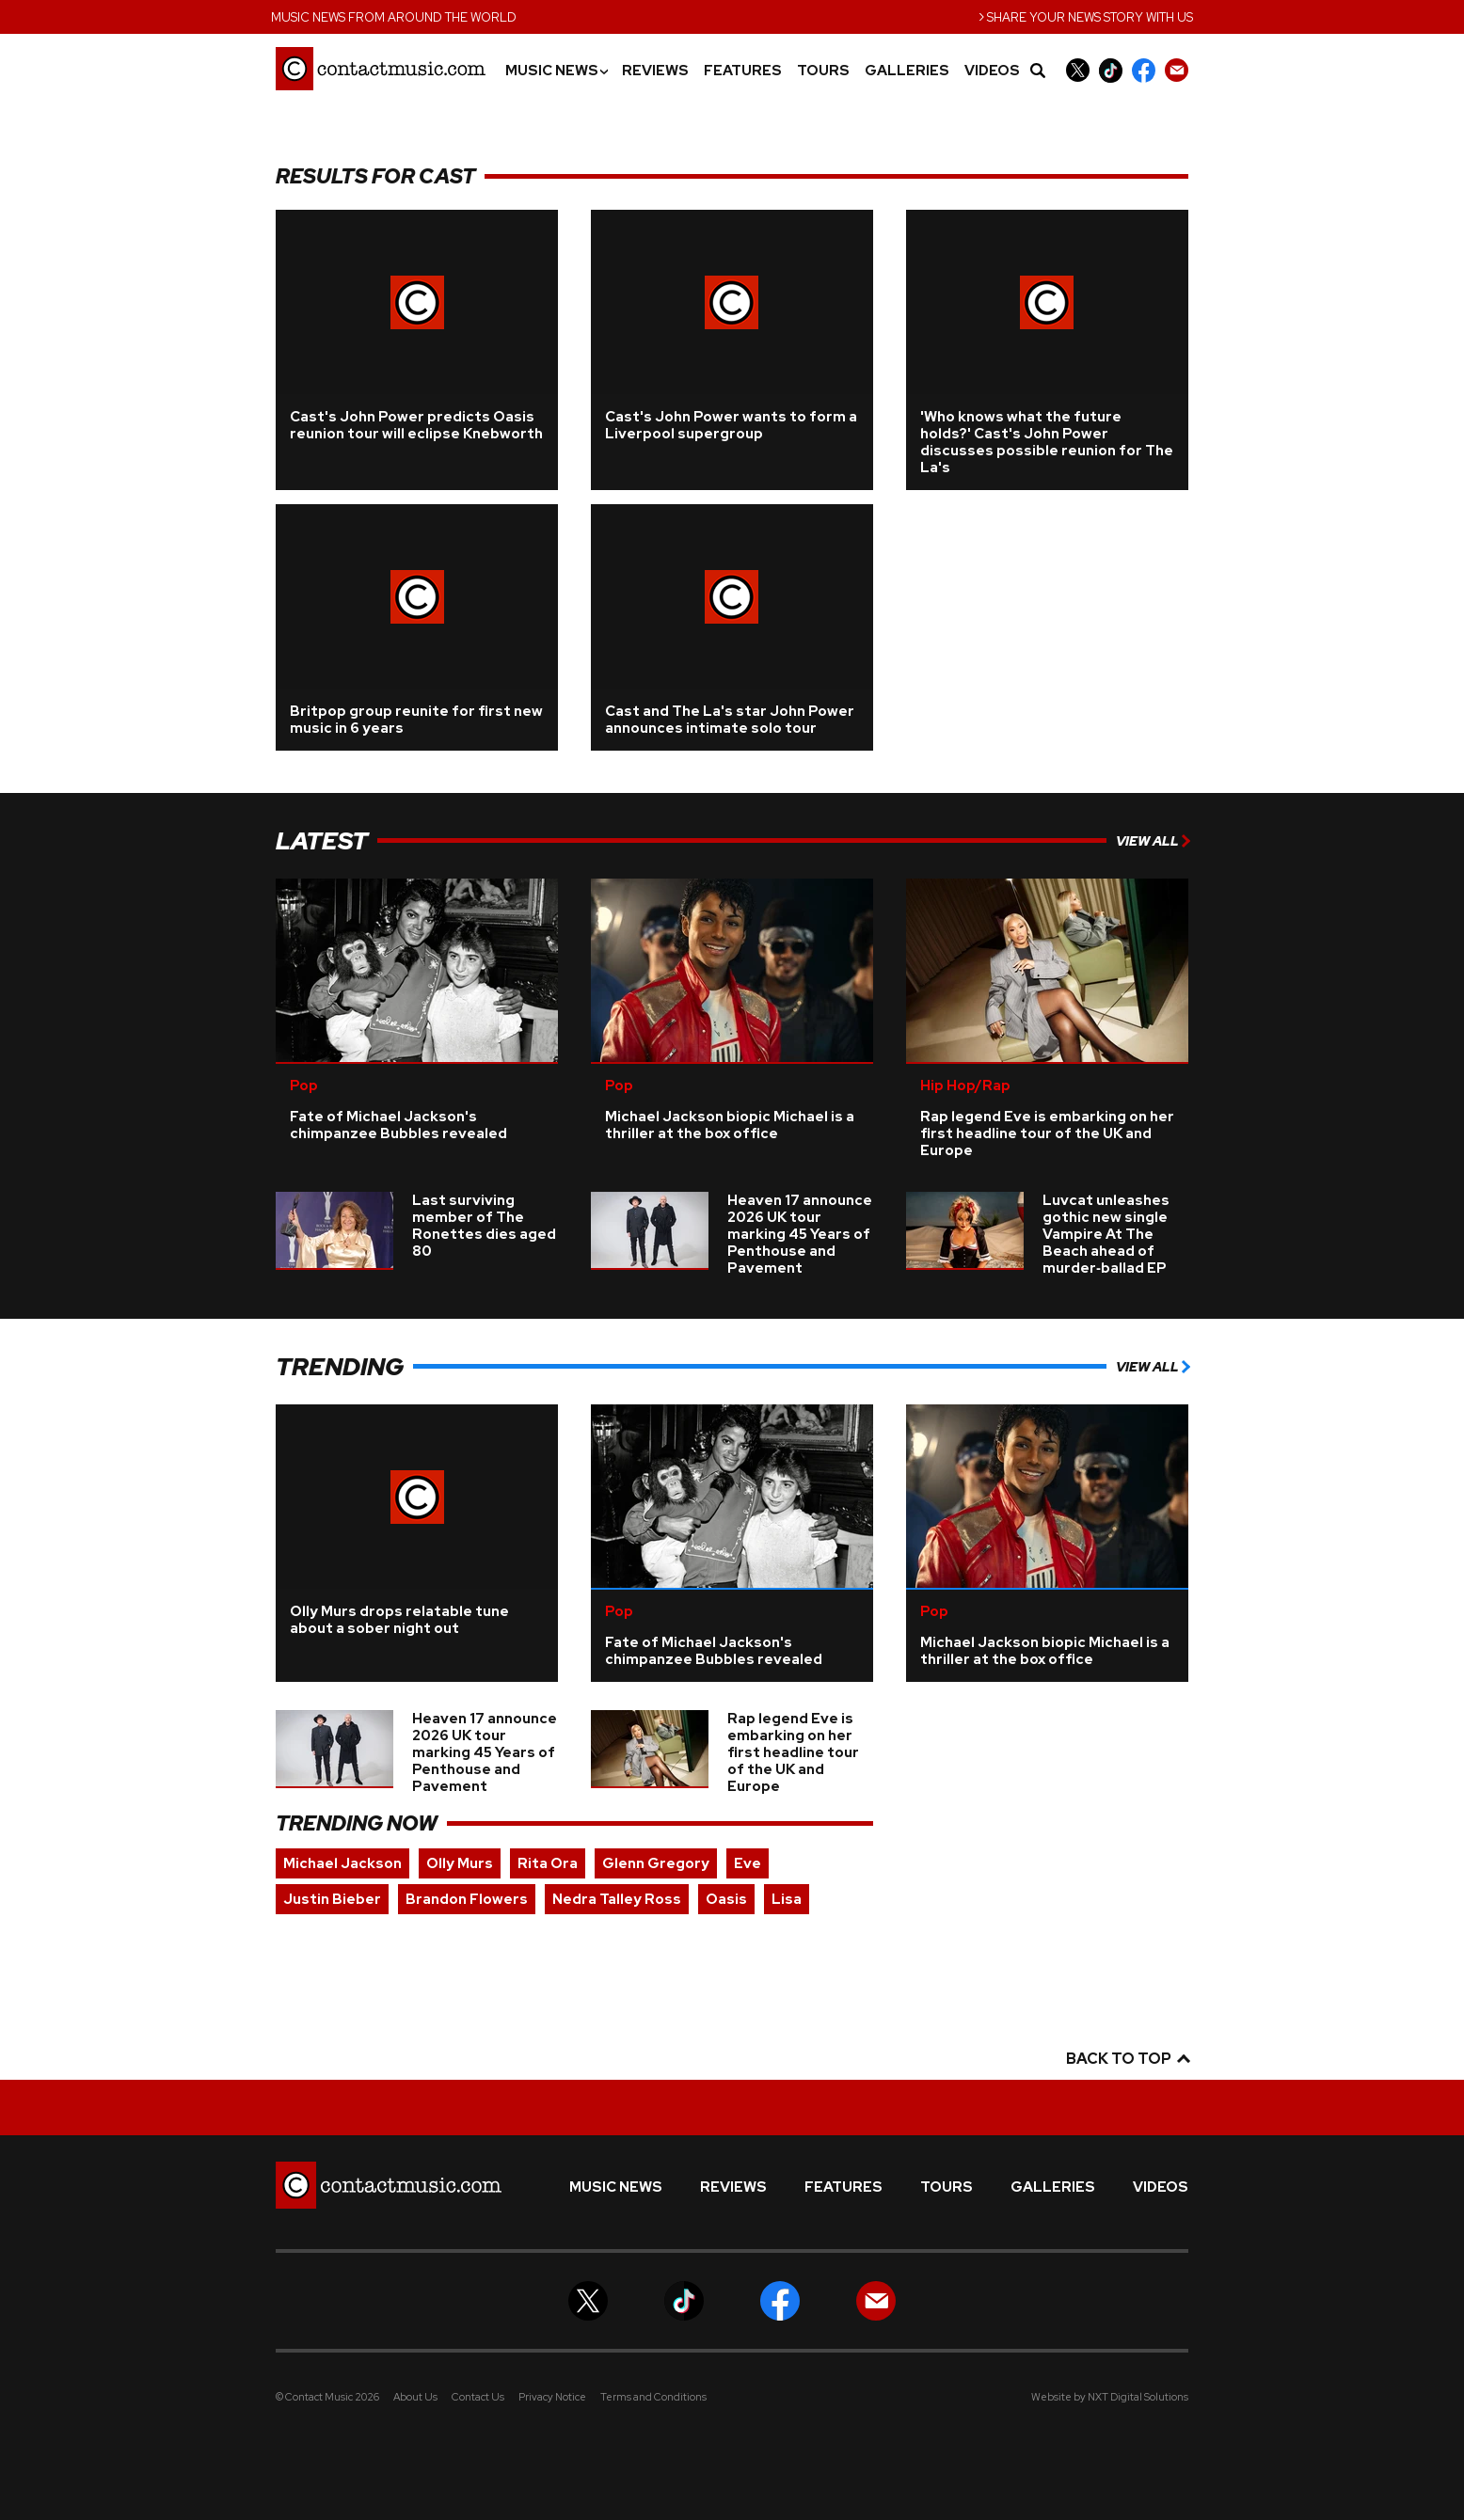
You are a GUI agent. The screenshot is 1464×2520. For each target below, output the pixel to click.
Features (743, 71)
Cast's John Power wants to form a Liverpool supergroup (731, 425)
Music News (556, 71)
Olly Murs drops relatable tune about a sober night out (399, 1620)
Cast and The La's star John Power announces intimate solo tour (729, 719)
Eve (747, 1863)
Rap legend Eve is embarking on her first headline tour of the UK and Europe (1047, 1133)
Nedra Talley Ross (616, 1899)
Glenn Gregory (655, 1863)
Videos (992, 71)
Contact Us (478, 2396)
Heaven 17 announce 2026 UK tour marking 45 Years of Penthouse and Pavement (799, 1234)
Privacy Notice (552, 2396)
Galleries (907, 71)
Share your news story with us (1086, 15)
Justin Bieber (332, 1899)
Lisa (787, 1899)
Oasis (726, 1899)
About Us (415, 2396)
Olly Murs (459, 1863)
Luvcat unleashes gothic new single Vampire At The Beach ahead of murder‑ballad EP (1106, 1234)
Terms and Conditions (653, 2396)
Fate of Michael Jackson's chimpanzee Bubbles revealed (398, 1125)
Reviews (655, 71)
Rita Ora (547, 1863)
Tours (823, 71)
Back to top (1127, 2058)
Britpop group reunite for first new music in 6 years (416, 719)
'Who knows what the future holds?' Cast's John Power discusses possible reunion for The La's (1046, 442)
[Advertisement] (172, 425)
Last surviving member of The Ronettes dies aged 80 (484, 1225)
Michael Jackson (342, 1863)
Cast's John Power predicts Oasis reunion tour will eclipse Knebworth (416, 425)
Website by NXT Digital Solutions (1109, 2396)
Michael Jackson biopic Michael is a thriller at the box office (729, 1125)
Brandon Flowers (467, 1899)
